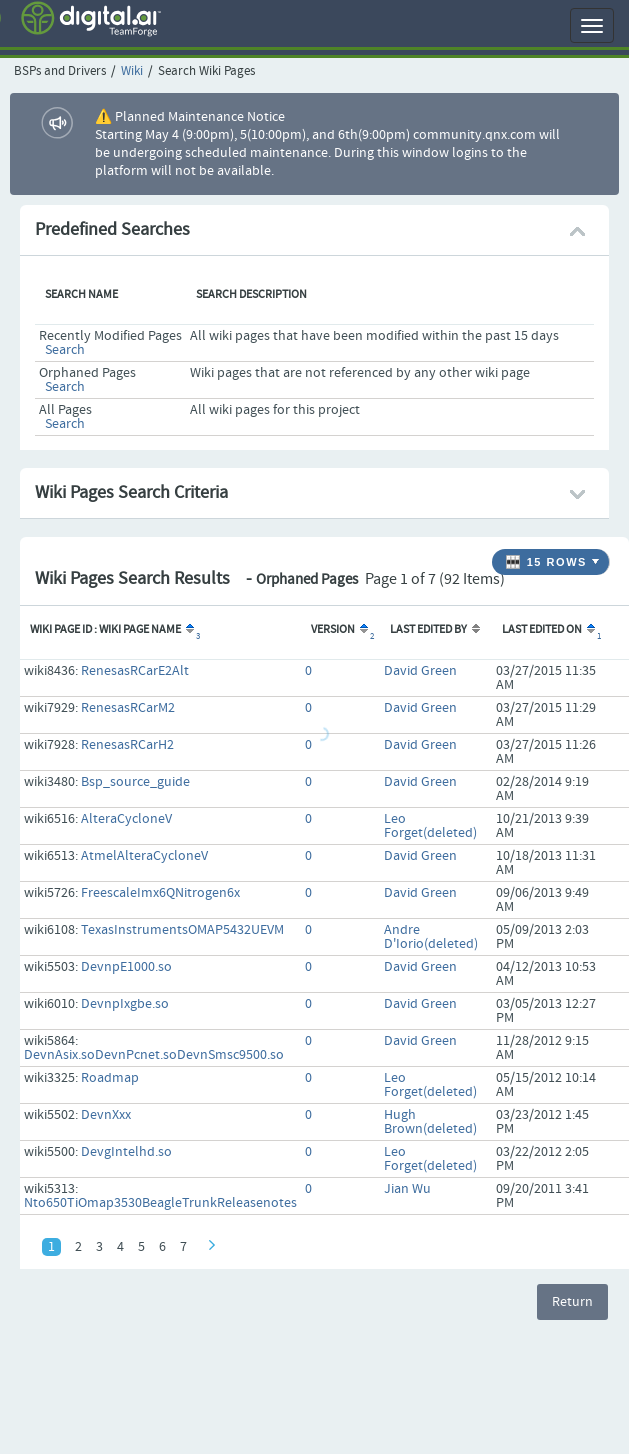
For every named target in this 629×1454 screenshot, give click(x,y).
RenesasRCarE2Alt (135, 671)
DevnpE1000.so (126, 967)
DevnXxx (106, 1115)
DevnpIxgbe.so (125, 1004)
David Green (420, 671)
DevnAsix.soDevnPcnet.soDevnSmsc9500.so (154, 1055)
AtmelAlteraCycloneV (144, 856)
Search (65, 350)
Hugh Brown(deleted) (430, 1122)
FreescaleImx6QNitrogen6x (160, 893)
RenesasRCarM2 (128, 708)
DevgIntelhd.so (126, 1152)
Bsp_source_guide (135, 782)
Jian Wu (407, 1189)
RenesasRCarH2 (127, 745)
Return (572, 1302)
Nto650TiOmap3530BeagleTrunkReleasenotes (160, 1203)
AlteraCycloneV (126, 819)
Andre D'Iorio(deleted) (431, 937)
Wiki (132, 71)
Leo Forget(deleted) (430, 826)
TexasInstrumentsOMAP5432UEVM (182, 930)
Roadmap (110, 1078)
